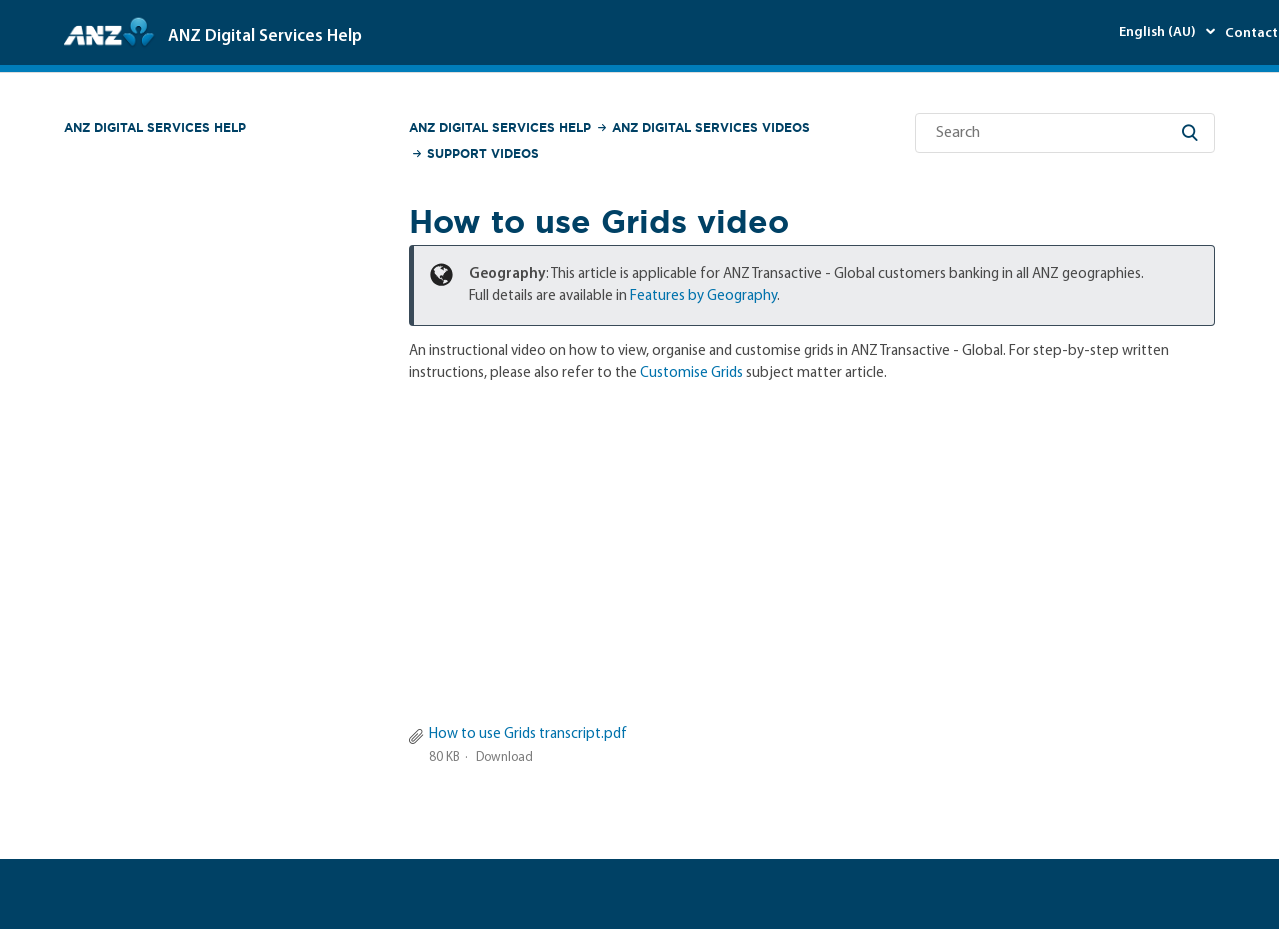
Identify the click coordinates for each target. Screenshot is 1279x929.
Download (504, 757)
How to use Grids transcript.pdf (528, 734)
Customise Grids (691, 373)
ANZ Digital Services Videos (711, 127)
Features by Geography (703, 296)
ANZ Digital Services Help (155, 127)
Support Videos (483, 153)
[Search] (1065, 133)
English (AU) (1159, 32)
